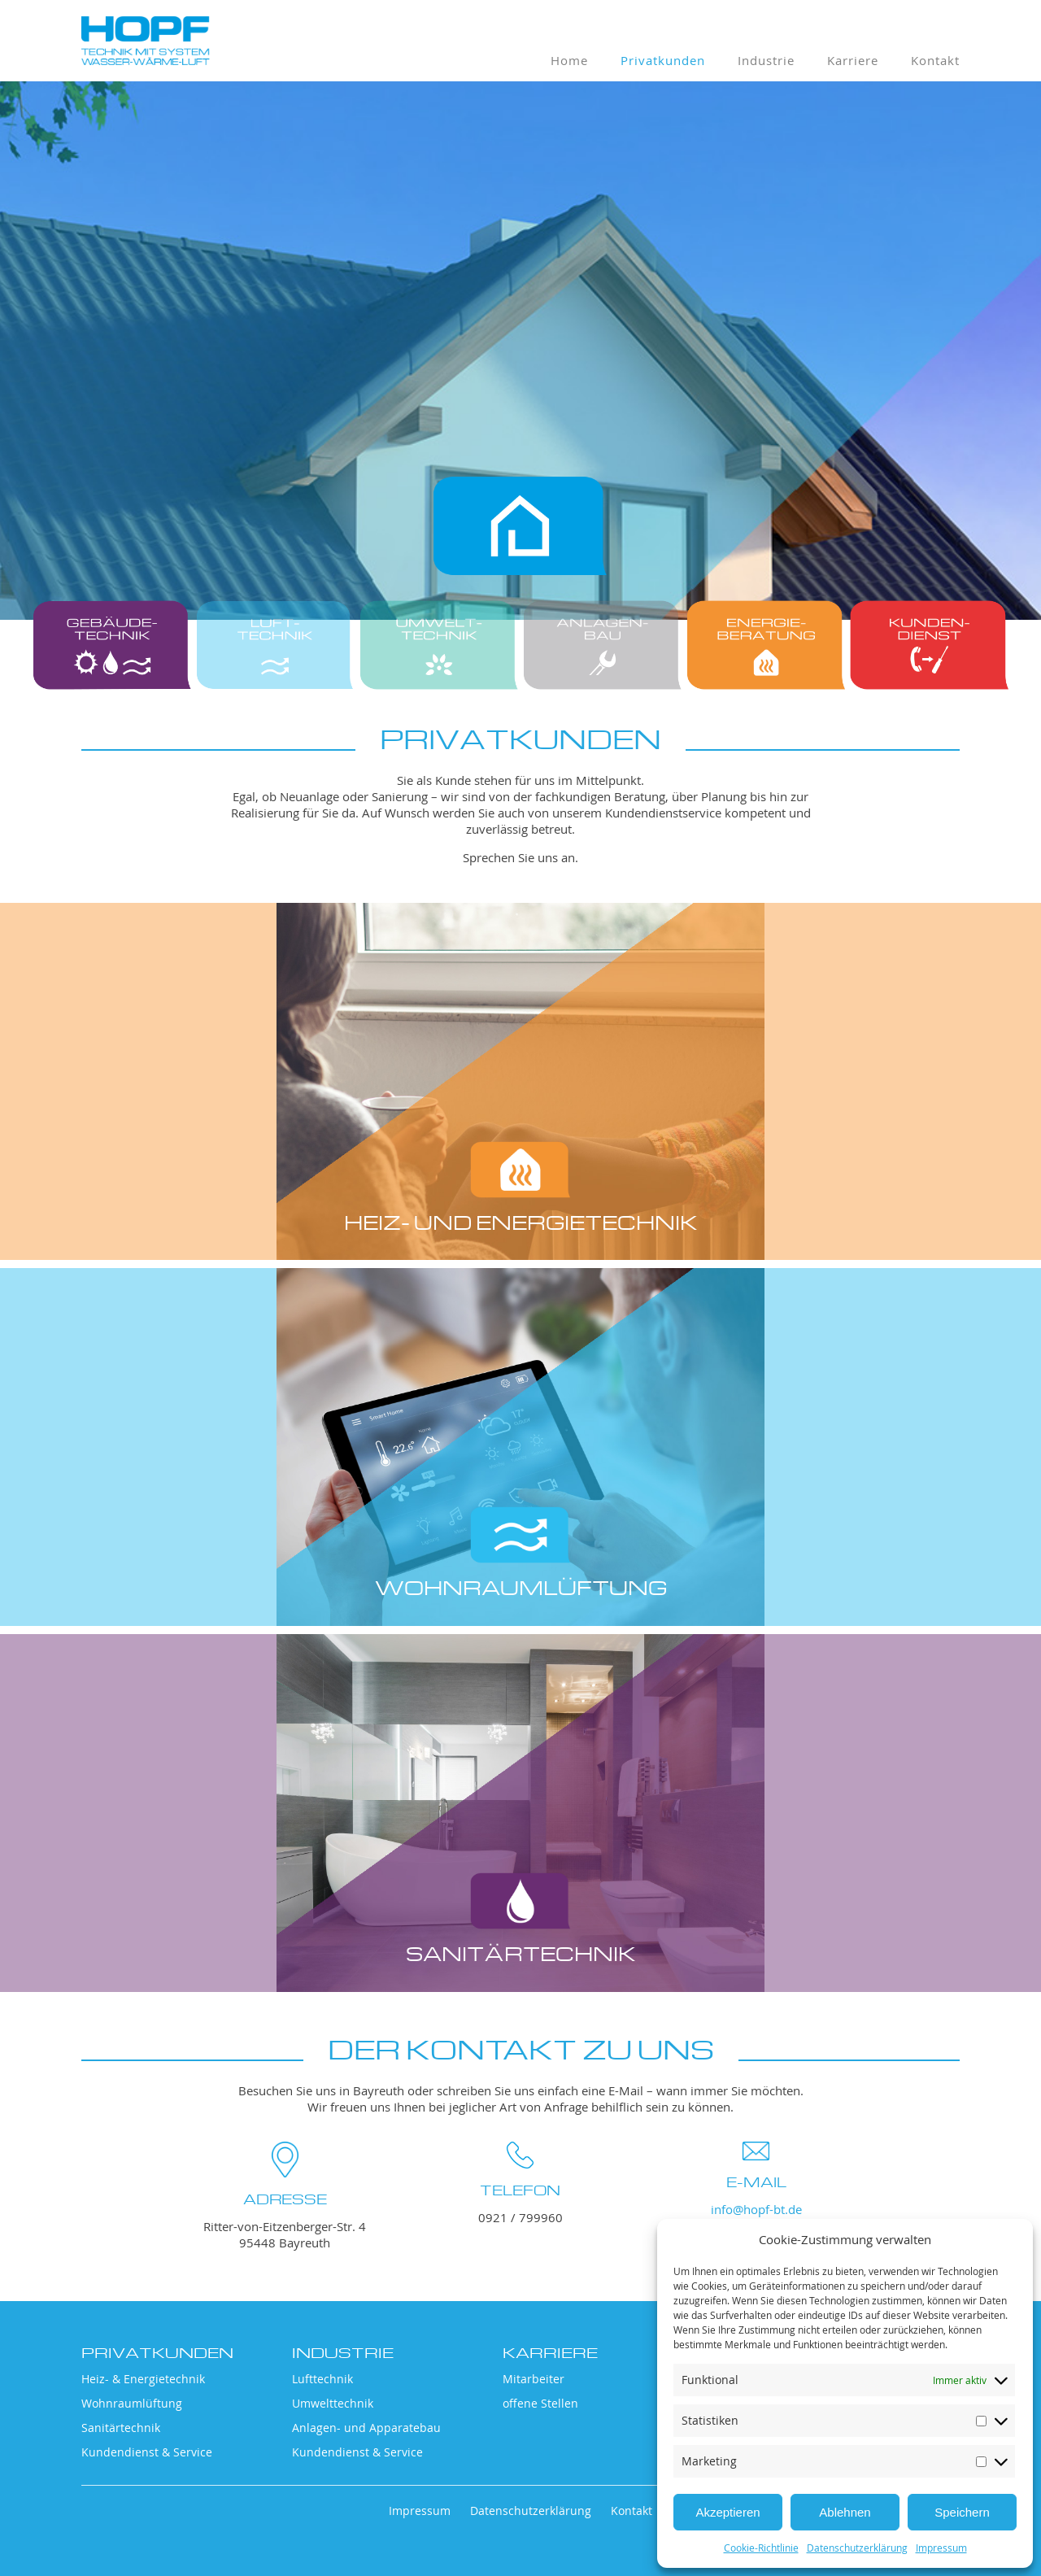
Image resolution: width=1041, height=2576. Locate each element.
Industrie (766, 60)
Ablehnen (844, 2512)
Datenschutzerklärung (857, 2547)
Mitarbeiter (533, 2378)
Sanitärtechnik (120, 2427)
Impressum (941, 2547)
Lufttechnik (322, 2378)
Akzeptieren (727, 2512)
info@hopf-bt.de (756, 2209)
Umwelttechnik (332, 2403)
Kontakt (935, 60)
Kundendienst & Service (146, 2452)
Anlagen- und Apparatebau (366, 2427)
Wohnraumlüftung (131, 2403)
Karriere (852, 60)
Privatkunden (663, 60)
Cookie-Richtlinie (761, 2547)
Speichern (962, 2512)
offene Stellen (540, 2403)
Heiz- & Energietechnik (143, 2378)
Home (569, 60)
